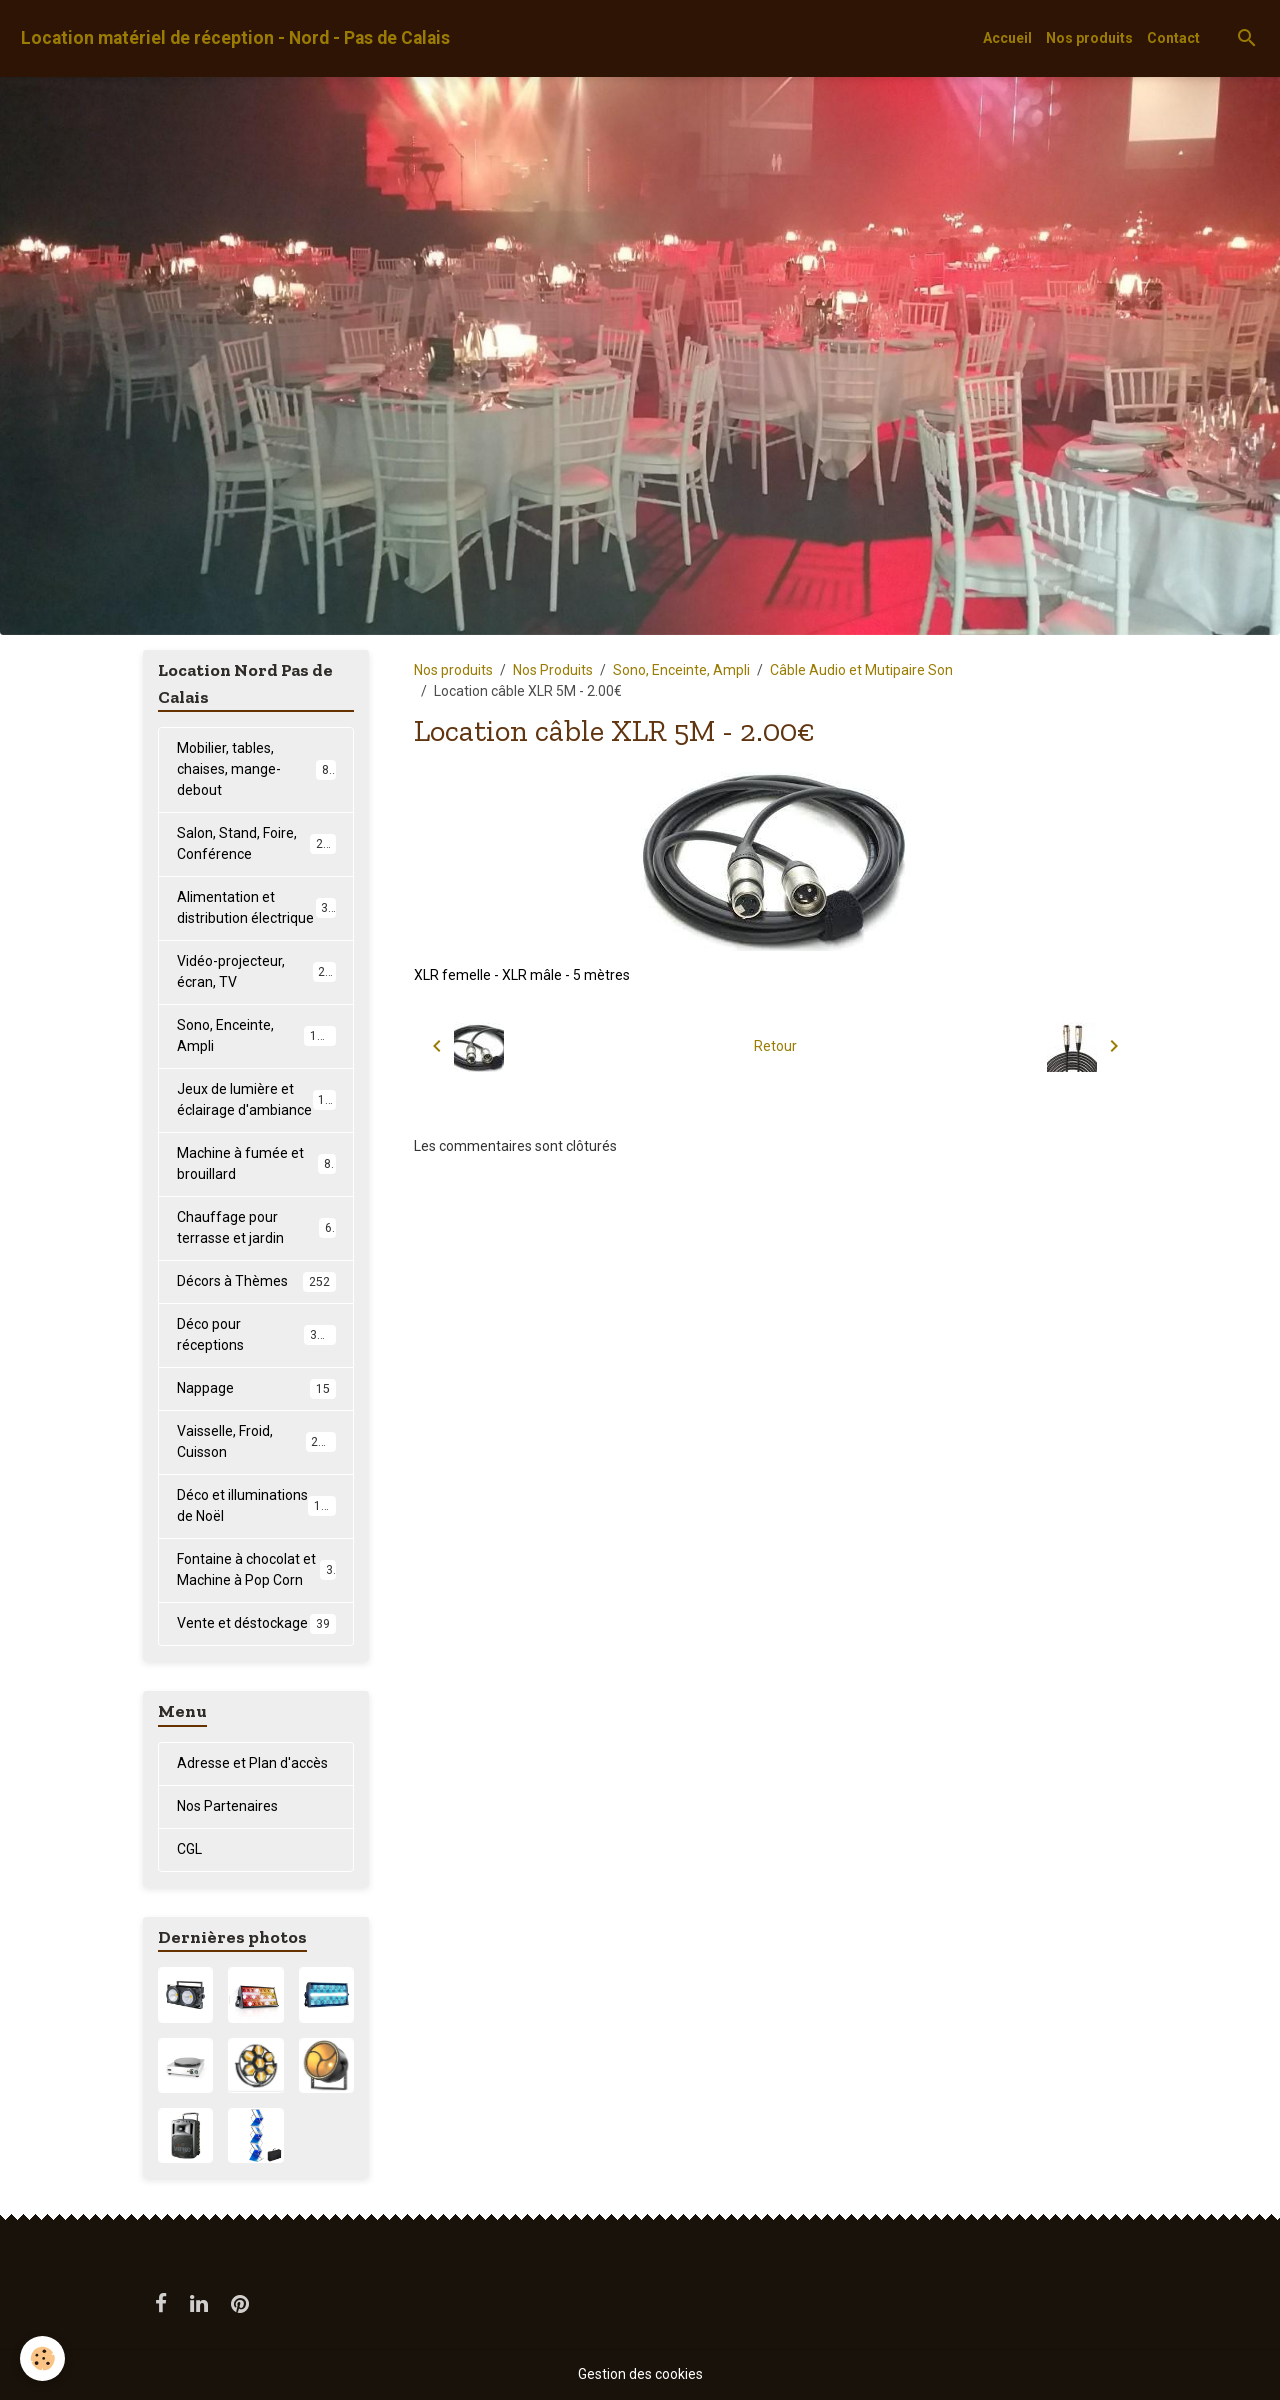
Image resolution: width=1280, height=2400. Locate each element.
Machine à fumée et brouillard (256, 1163)
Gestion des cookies (640, 2374)
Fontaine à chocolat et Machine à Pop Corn (256, 1569)
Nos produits (1089, 38)
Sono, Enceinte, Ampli (681, 670)
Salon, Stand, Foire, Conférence (257, 843)
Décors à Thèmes (256, 1282)
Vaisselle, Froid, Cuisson (256, 1441)
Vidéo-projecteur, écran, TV (256, 971)
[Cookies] (42, 2358)
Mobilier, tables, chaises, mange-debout (256, 769)
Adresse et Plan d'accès (252, 1763)
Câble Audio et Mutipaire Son (861, 670)
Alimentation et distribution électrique (256, 907)
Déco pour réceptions (256, 1334)
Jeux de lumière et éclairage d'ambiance (258, 1099)
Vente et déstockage (256, 1624)
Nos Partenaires (227, 1806)
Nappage (256, 1389)
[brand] (235, 38)
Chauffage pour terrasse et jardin (256, 1227)
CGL (189, 1849)
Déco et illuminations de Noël (256, 1505)
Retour (775, 1046)
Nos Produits (553, 670)
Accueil (1007, 38)
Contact (1173, 38)
